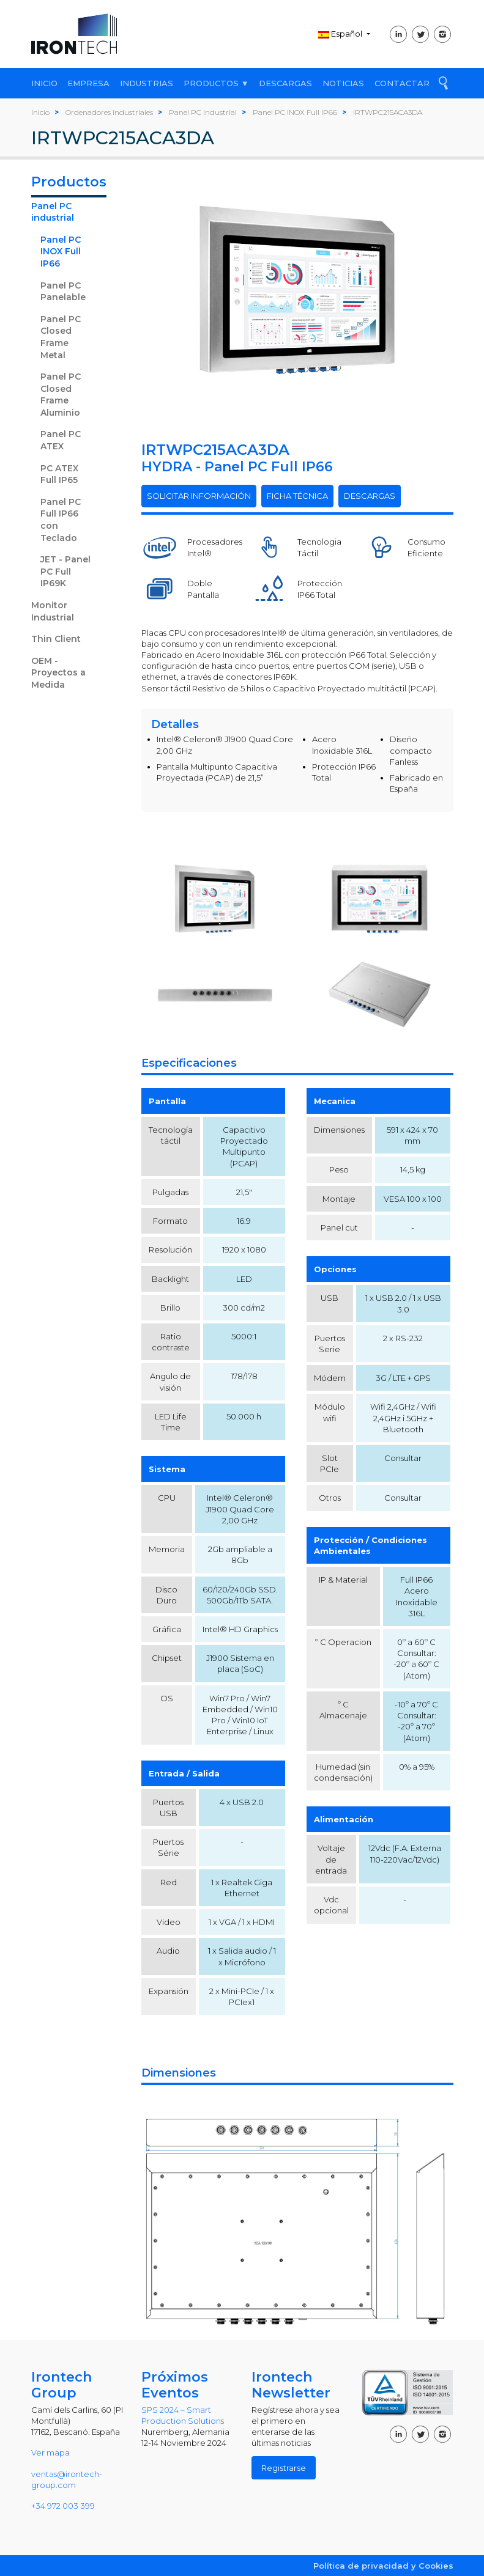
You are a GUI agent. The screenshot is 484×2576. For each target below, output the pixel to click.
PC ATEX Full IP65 (59, 474)
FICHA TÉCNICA (297, 496)
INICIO (44, 83)
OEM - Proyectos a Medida (58, 672)
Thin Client (56, 638)
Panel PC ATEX (60, 440)
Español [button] (341, 34)
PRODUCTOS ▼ (216, 83)
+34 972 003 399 (63, 2506)
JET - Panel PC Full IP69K (65, 571)
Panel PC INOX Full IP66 (60, 251)
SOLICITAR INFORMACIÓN (199, 496)
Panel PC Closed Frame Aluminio (60, 394)
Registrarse (283, 2468)
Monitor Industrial (52, 611)
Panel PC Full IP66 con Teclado (60, 519)
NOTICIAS (343, 83)
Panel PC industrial (52, 212)
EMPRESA (88, 83)
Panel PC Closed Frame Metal (60, 337)
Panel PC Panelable (63, 291)
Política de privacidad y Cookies (383, 2565)
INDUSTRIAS (146, 83)
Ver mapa (50, 2452)
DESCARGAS (285, 83)
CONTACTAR (402, 83)
